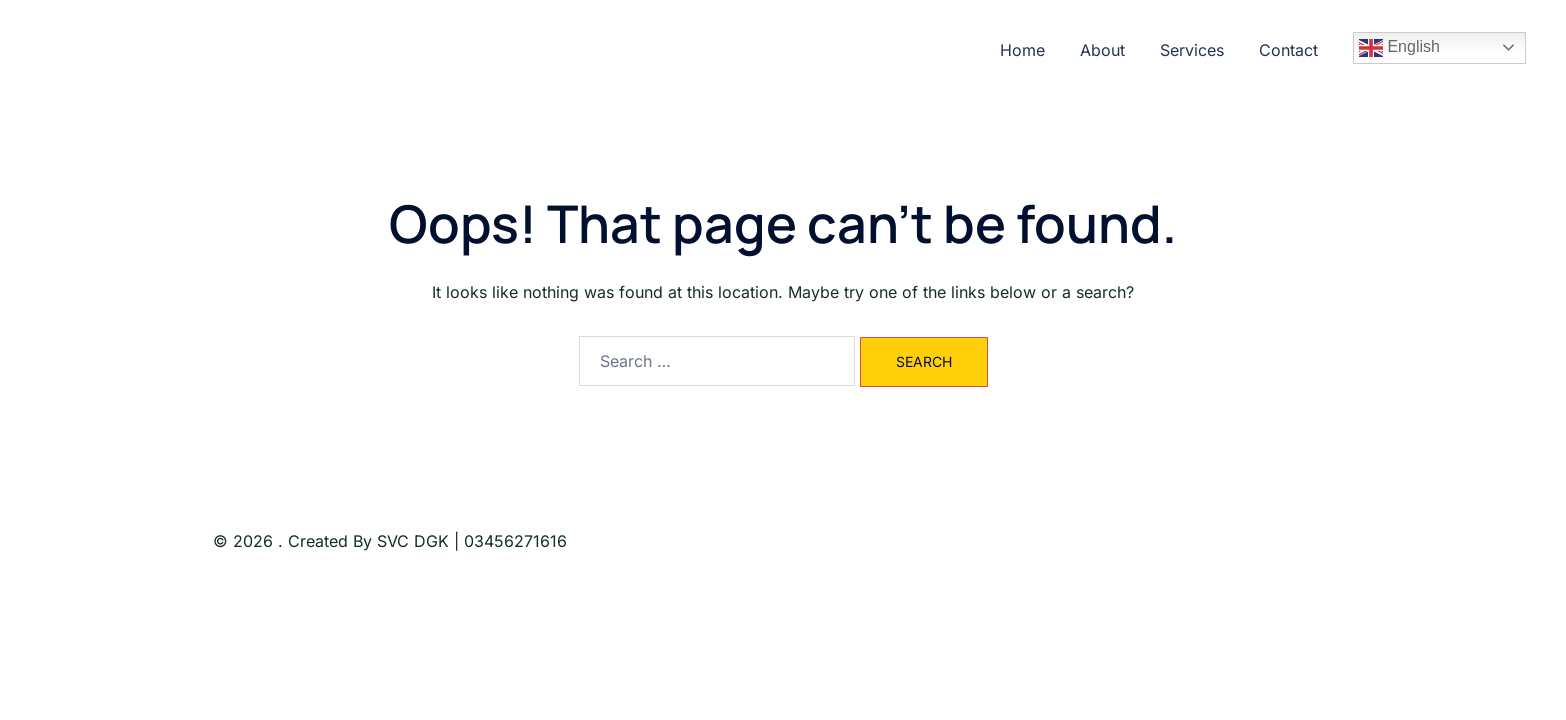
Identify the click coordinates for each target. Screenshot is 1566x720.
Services (1192, 50)
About (1102, 50)
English (1399, 48)
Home (1022, 50)
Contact (1288, 50)
